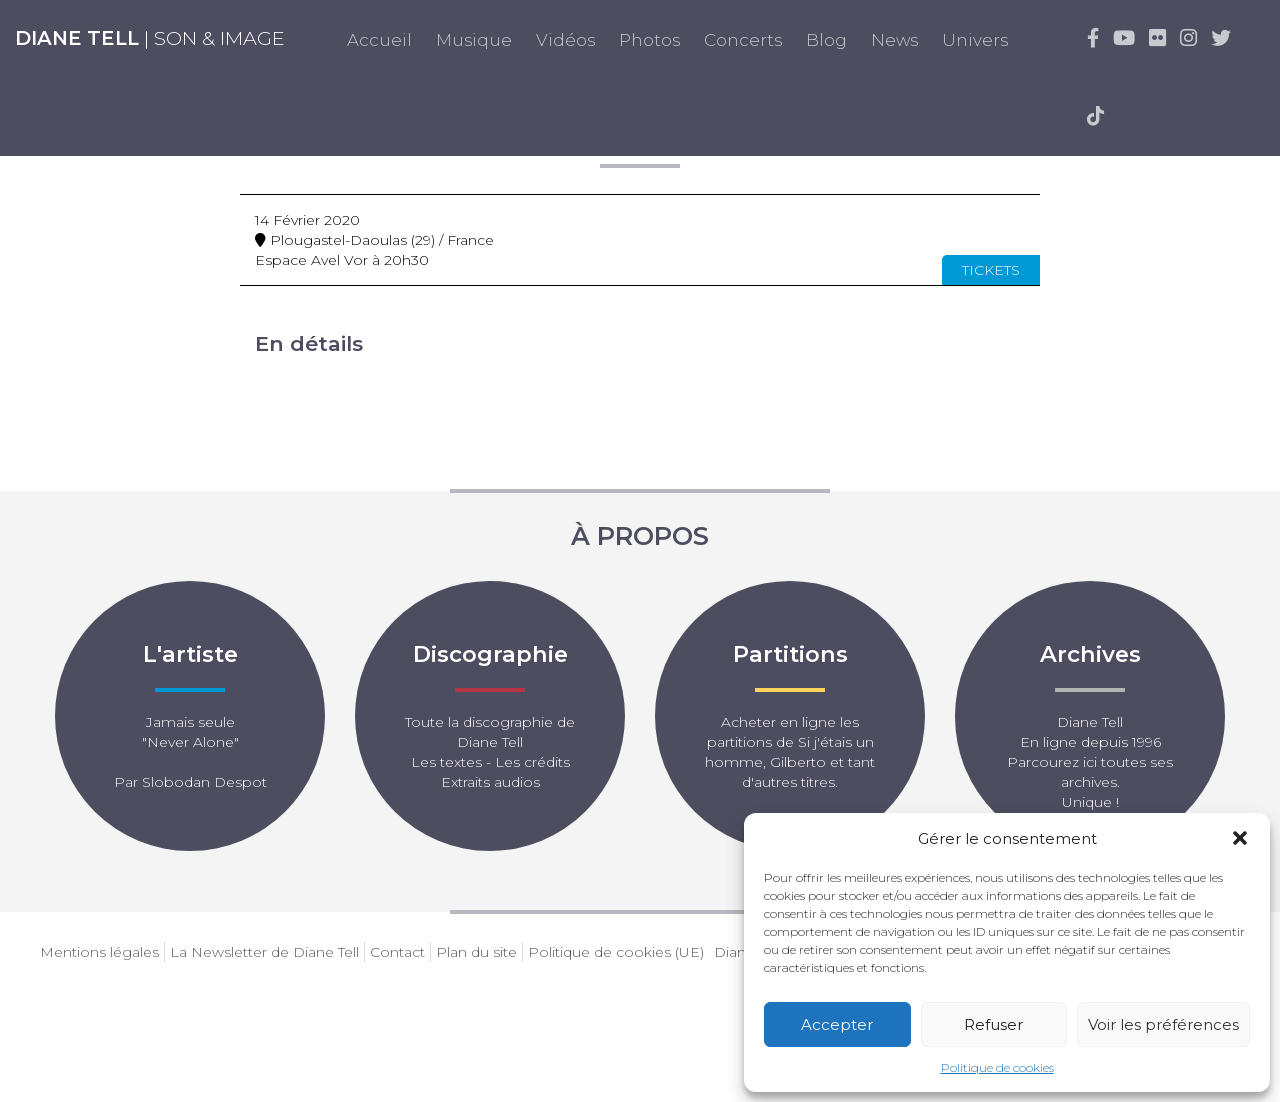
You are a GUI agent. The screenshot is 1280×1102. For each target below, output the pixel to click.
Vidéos (565, 40)
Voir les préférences (1163, 1024)
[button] (1240, 838)
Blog (826, 40)
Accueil (379, 40)
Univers (975, 40)
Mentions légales (99, 952)
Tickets (991, 270)
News (894, 40)
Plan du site (476, 952)
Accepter (837, 1024)
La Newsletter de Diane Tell (264, 952)
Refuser (993, 1024)
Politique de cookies (997, 1067)
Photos (649, 40)
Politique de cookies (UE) (616, 952)
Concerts (743, 40)
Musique (474, 40)
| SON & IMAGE (150, 38)
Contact (397, 952)
